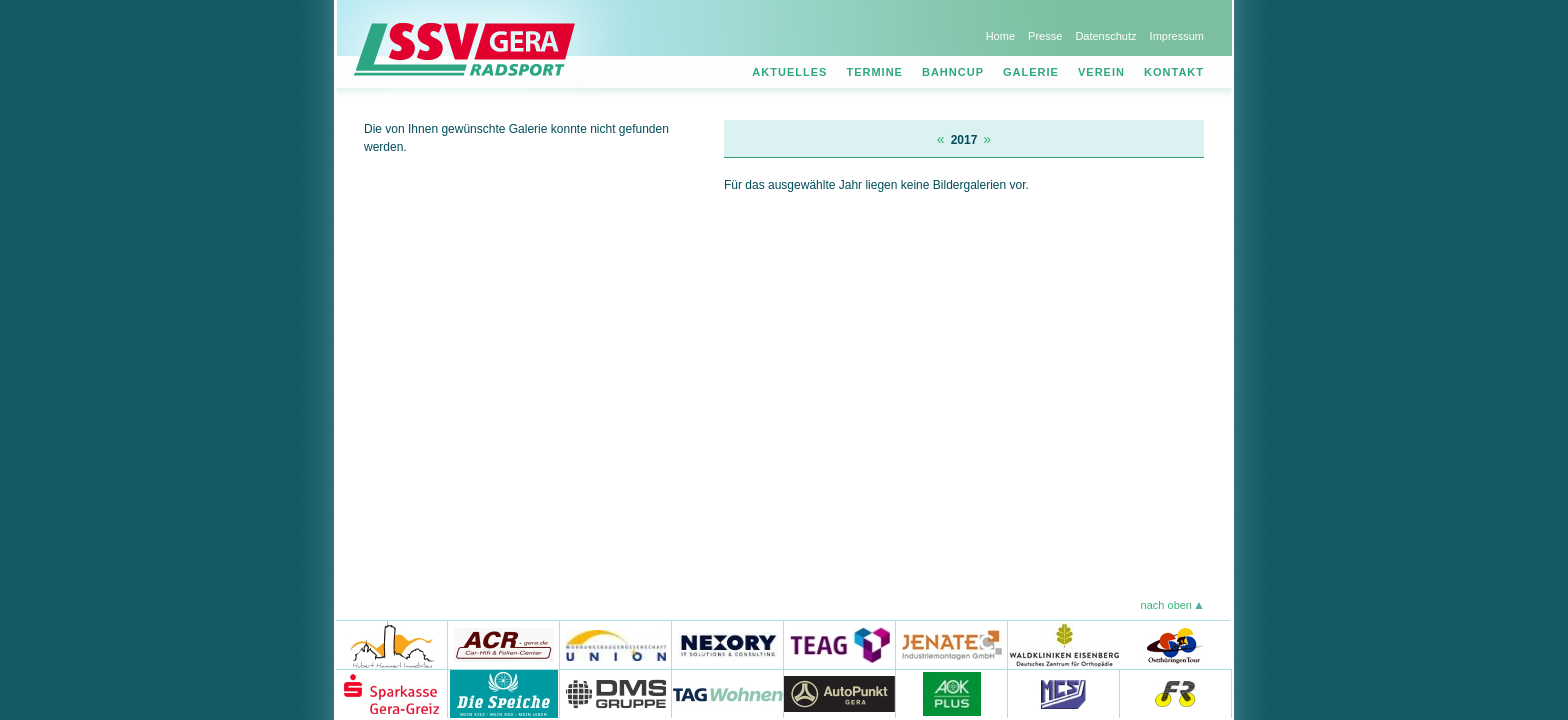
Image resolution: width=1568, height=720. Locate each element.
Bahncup (953, 72)
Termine (874, 72)
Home (1000, 36)
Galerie (1031, 72)
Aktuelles (789, 72)
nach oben (1166, 605)
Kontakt (1174, 72)
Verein (1101, 72)
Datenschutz (1105, 36)
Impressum (1177, 36)
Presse (1045, 36)
